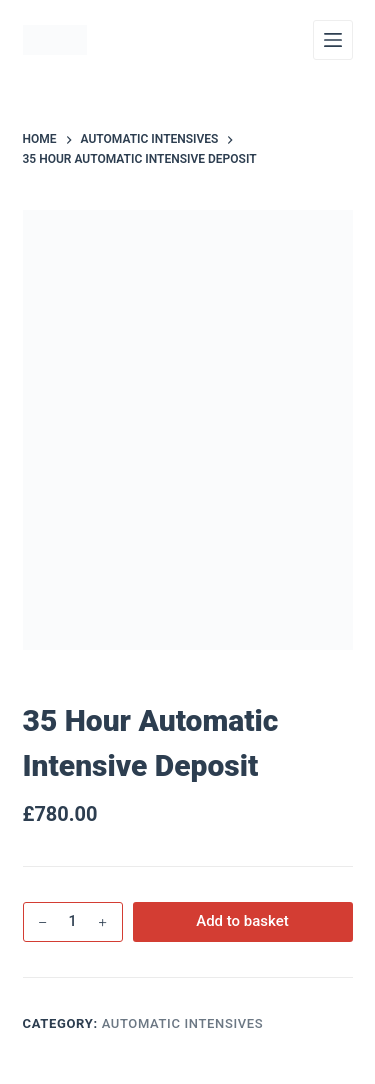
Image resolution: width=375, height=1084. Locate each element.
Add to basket (242, 921)
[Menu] (333, 40)
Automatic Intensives (183, 1023)
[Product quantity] (73, 922)
